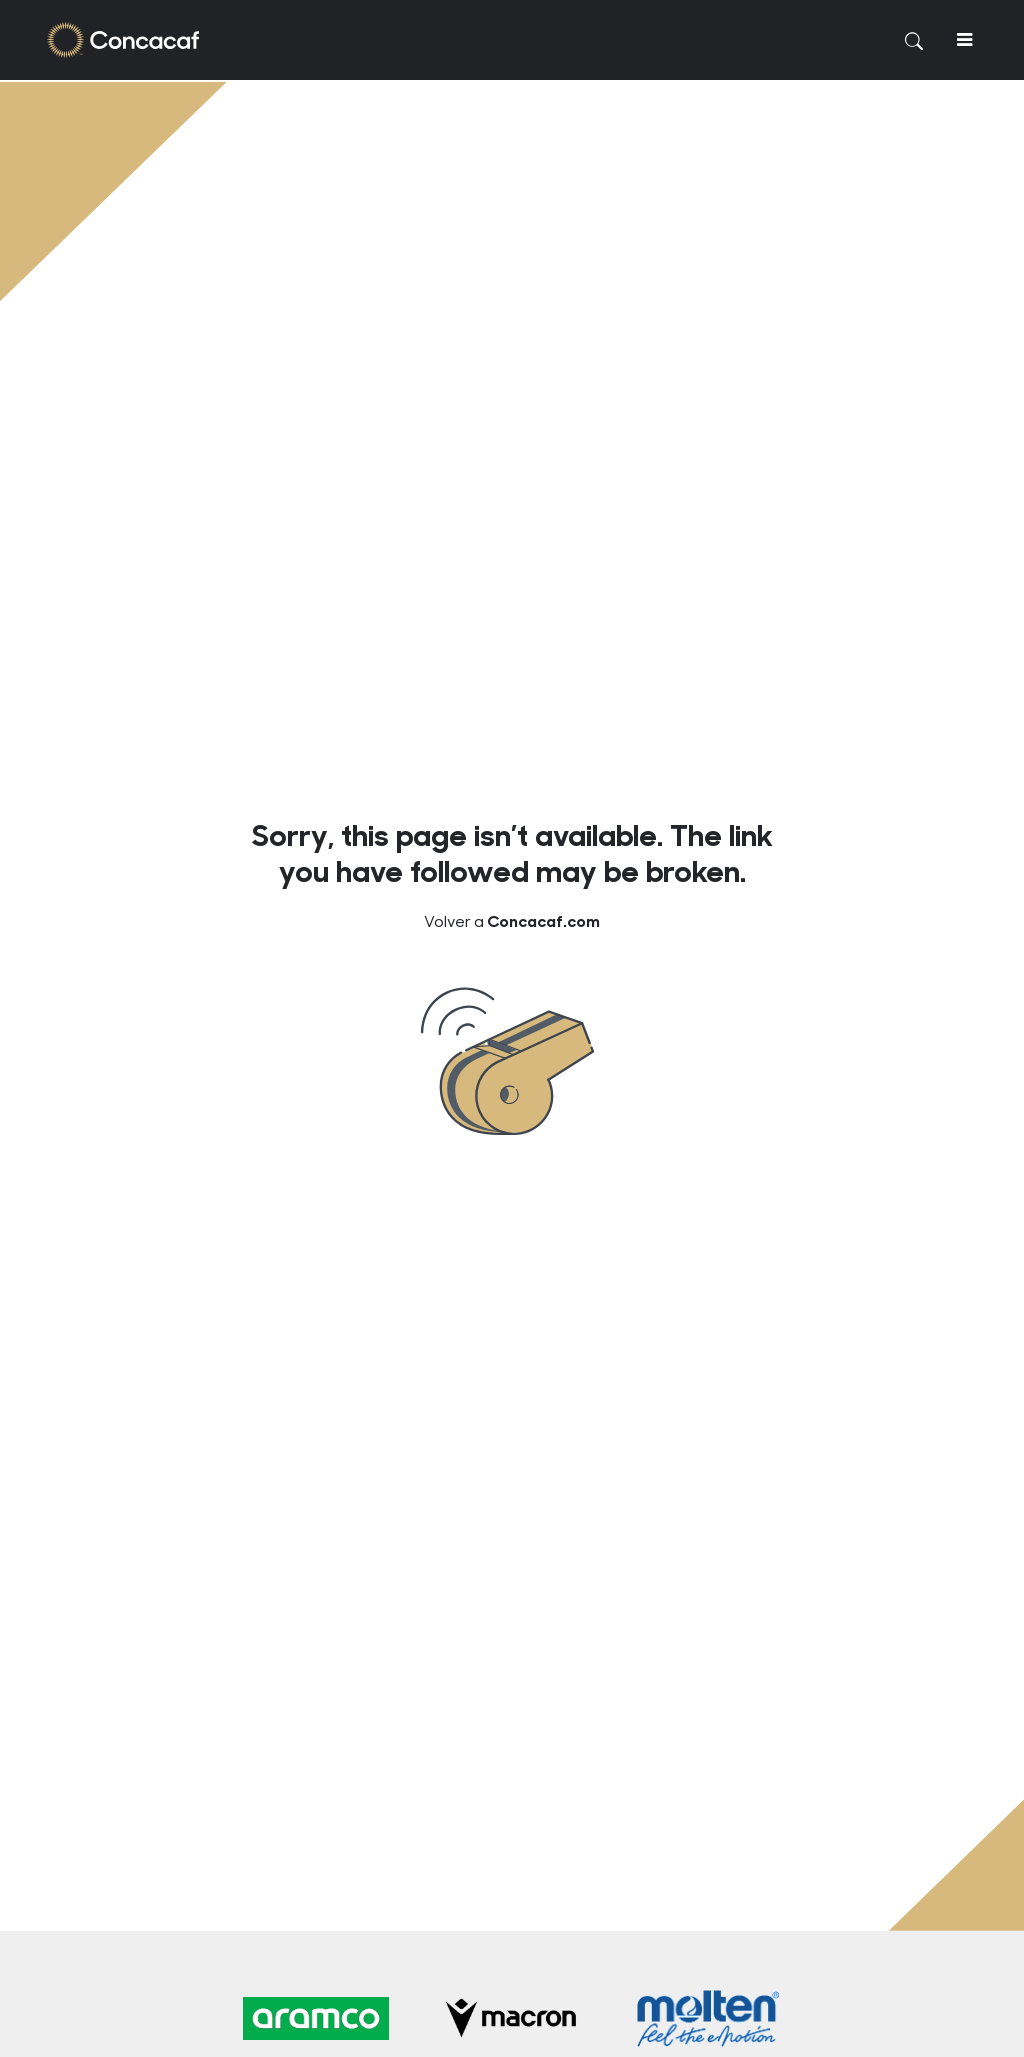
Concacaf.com (543, 920)
